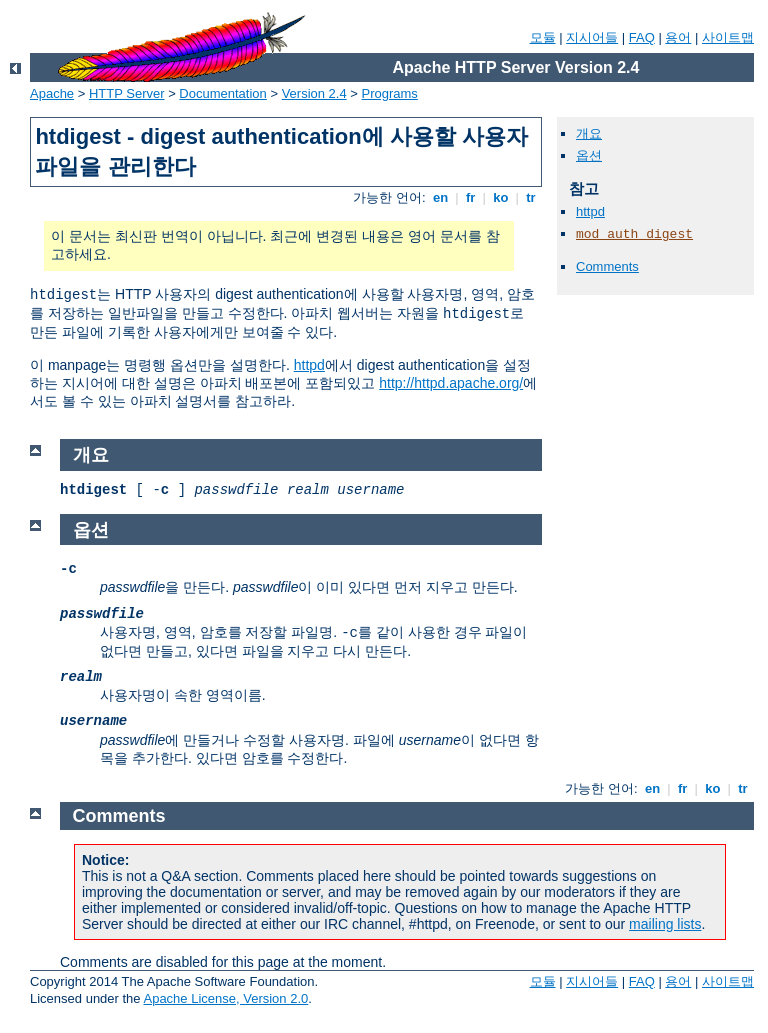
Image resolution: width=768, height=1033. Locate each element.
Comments (607, 266)
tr (531, 197)
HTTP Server (127, 93)
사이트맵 (728, 37)
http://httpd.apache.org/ (451, 383)
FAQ (642, 37)
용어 (678, 37)
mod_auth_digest (634, 234)
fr (470, 197)
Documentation (222, 93)
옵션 (589, 155)
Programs (390, 93)
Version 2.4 (314, 93)
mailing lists (665, 924)
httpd (309, 365)
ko (501, 197)
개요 (589, 133)
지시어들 (592, 37)
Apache (52, 93)
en (440, 197)
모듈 (543, 37)
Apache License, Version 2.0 (225, 998)
